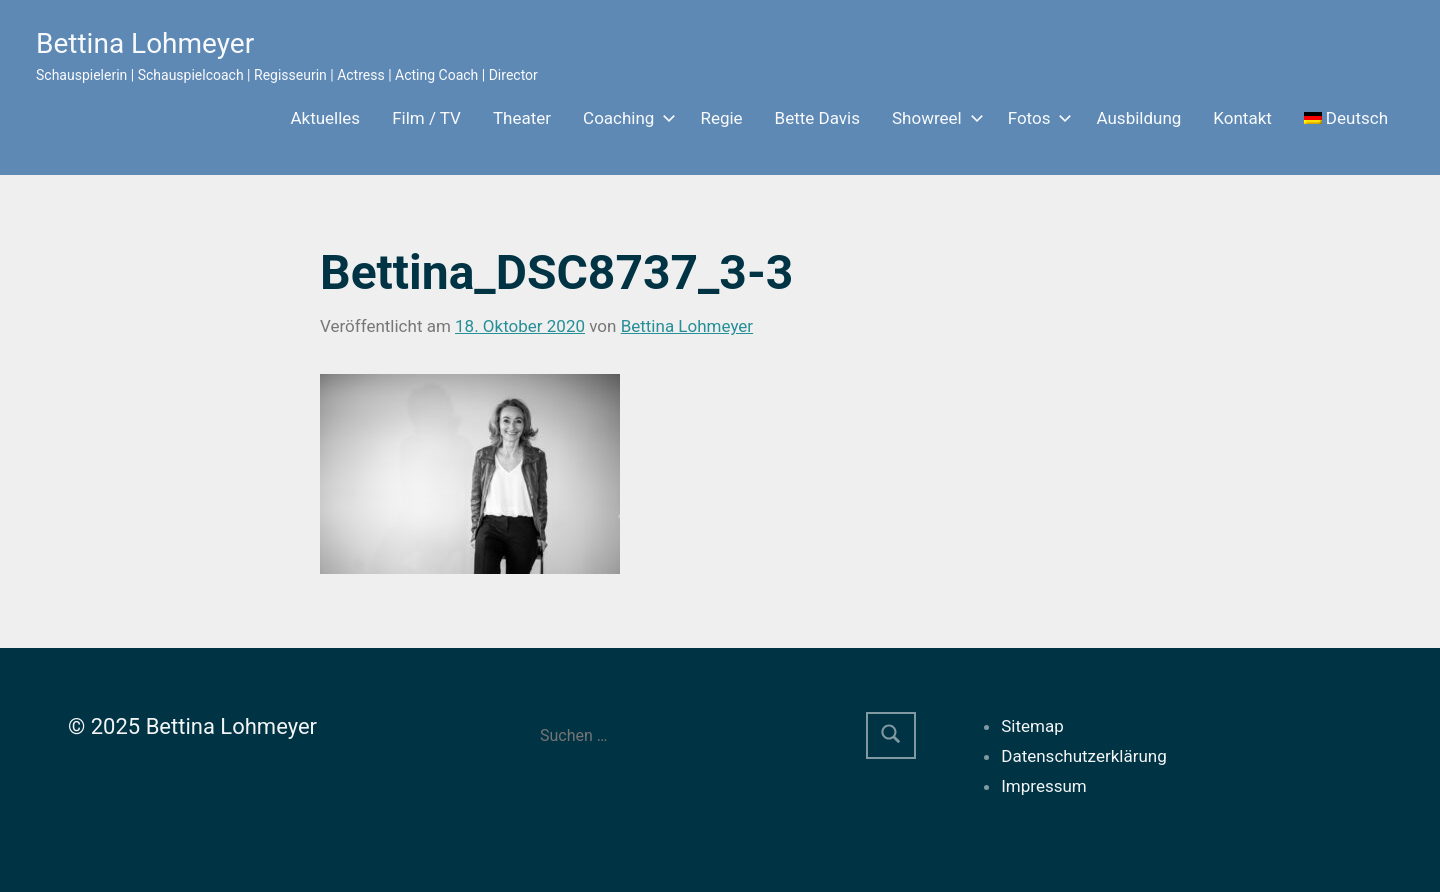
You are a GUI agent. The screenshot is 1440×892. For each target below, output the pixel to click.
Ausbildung (1138, 118)
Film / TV (426, 118)
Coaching (625, 118)
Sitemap (1032, 726)
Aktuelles (325, 118)
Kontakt (1242, 118)
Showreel (934, 118)
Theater (522, 118)
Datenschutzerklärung (1083, 756)
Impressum (1044, 786)
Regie (721, 118)
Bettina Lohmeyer (145, 43)
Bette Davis (817, 118)
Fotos (1036, 118)
